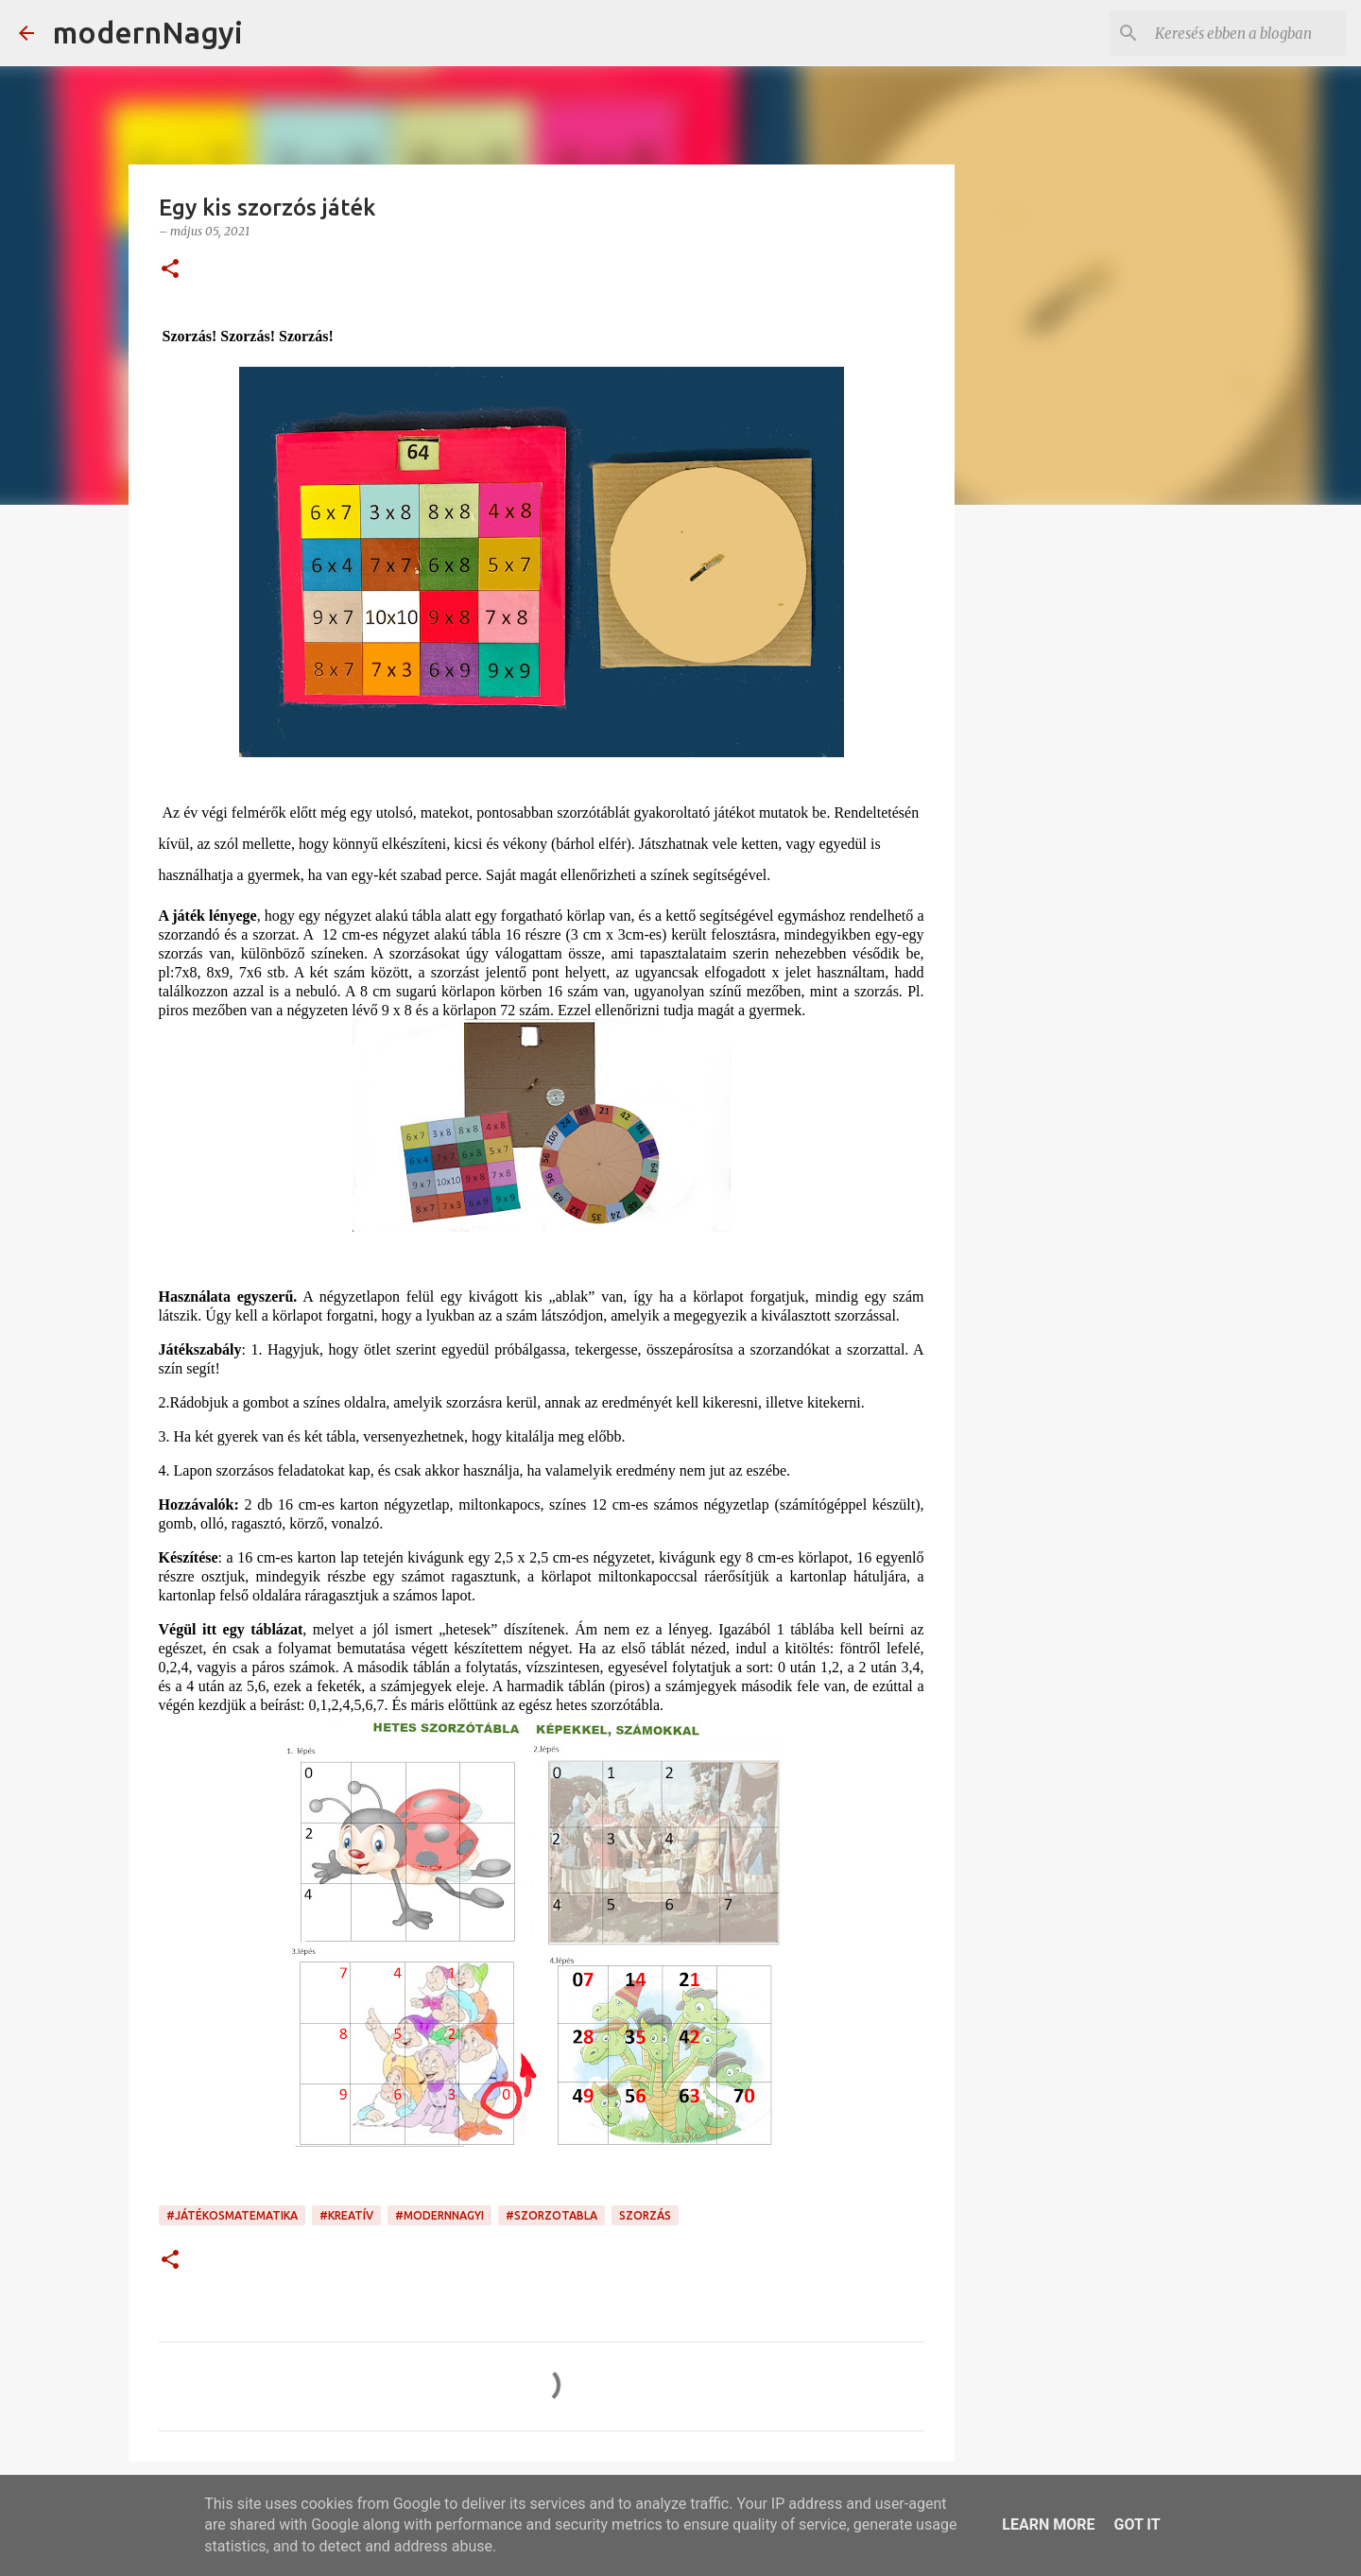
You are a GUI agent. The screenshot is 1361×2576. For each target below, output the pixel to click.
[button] (170, 270)
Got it (1136, 2524)
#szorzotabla (551, 2215)
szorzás (645, 2215)
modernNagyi (148, 32)
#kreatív (346, 2215)
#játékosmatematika (232, 2215)
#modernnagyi (439, 2215)
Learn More (1048, 2524)
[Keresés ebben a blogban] (1246, 33)
